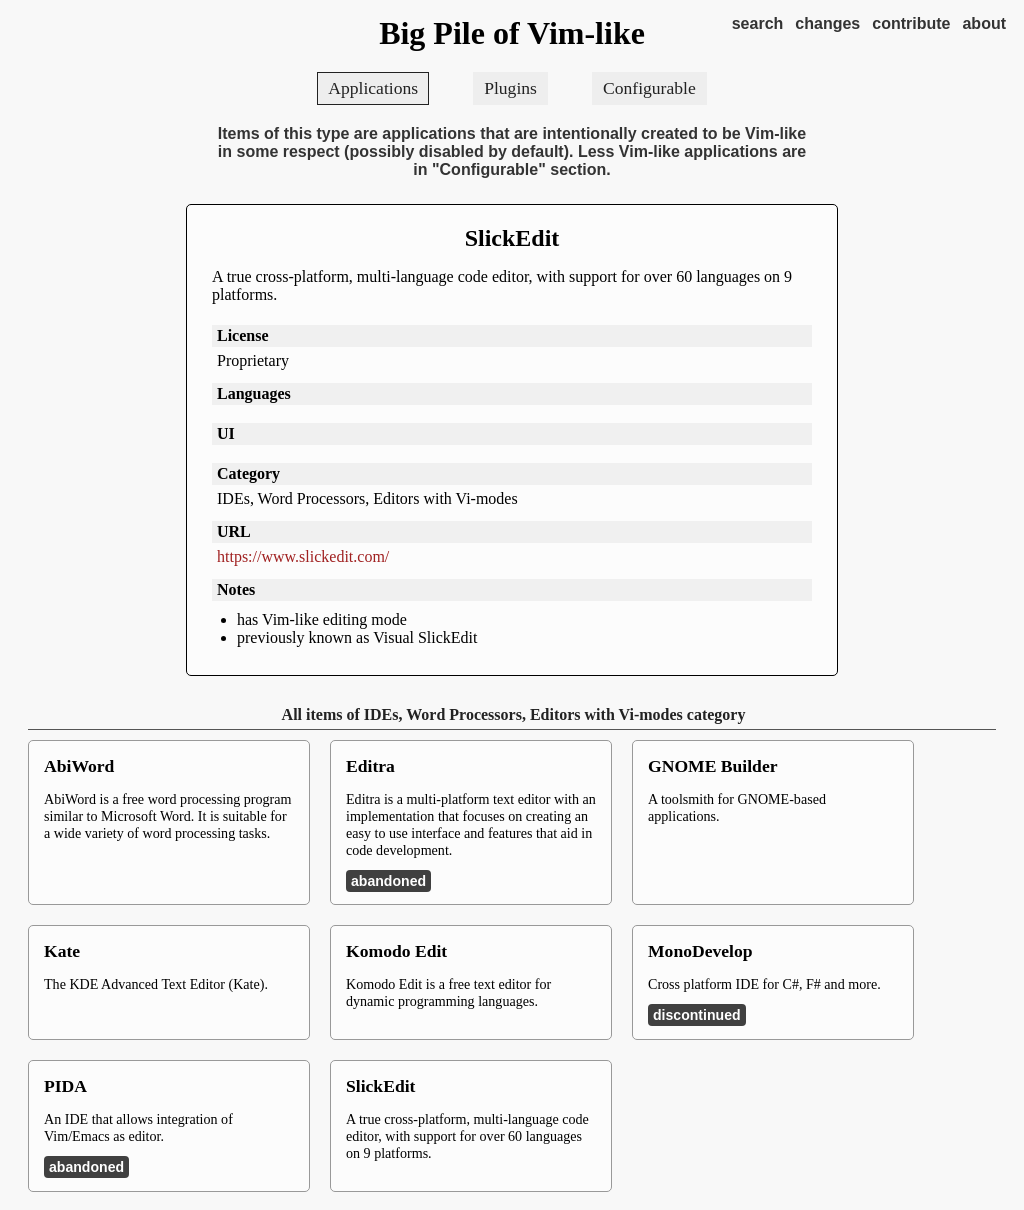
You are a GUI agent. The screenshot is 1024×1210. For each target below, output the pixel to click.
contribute (911, 23)
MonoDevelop (700, 951)
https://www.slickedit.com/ (303, 556)
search (758, 23)
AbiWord (79, 766)
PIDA (65, 1086)
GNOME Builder (713, 766)
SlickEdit (512, 238)
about (984, 23)
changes (827, 23)
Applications (373, 88)
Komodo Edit (396, 951)
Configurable (649, 88)
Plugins (510, 88)
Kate (62, 951)
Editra (370, 766)
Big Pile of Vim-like (512, 33)
